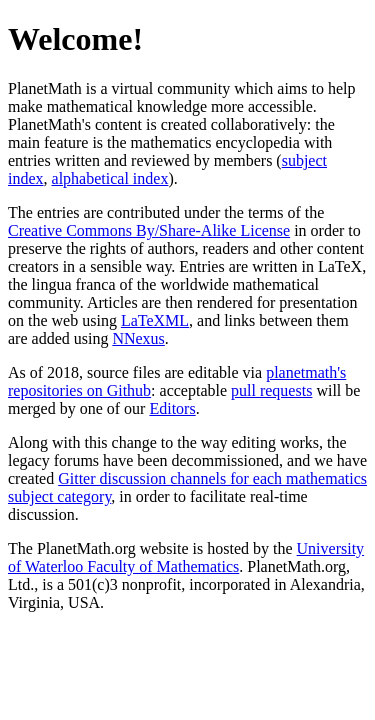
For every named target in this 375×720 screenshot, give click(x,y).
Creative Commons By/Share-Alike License (149, 230)
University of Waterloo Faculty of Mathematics (186, 557)
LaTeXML (155, 320)
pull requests (271, 390)
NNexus (138, 338)
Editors (172, 408)
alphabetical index (110, 178)
